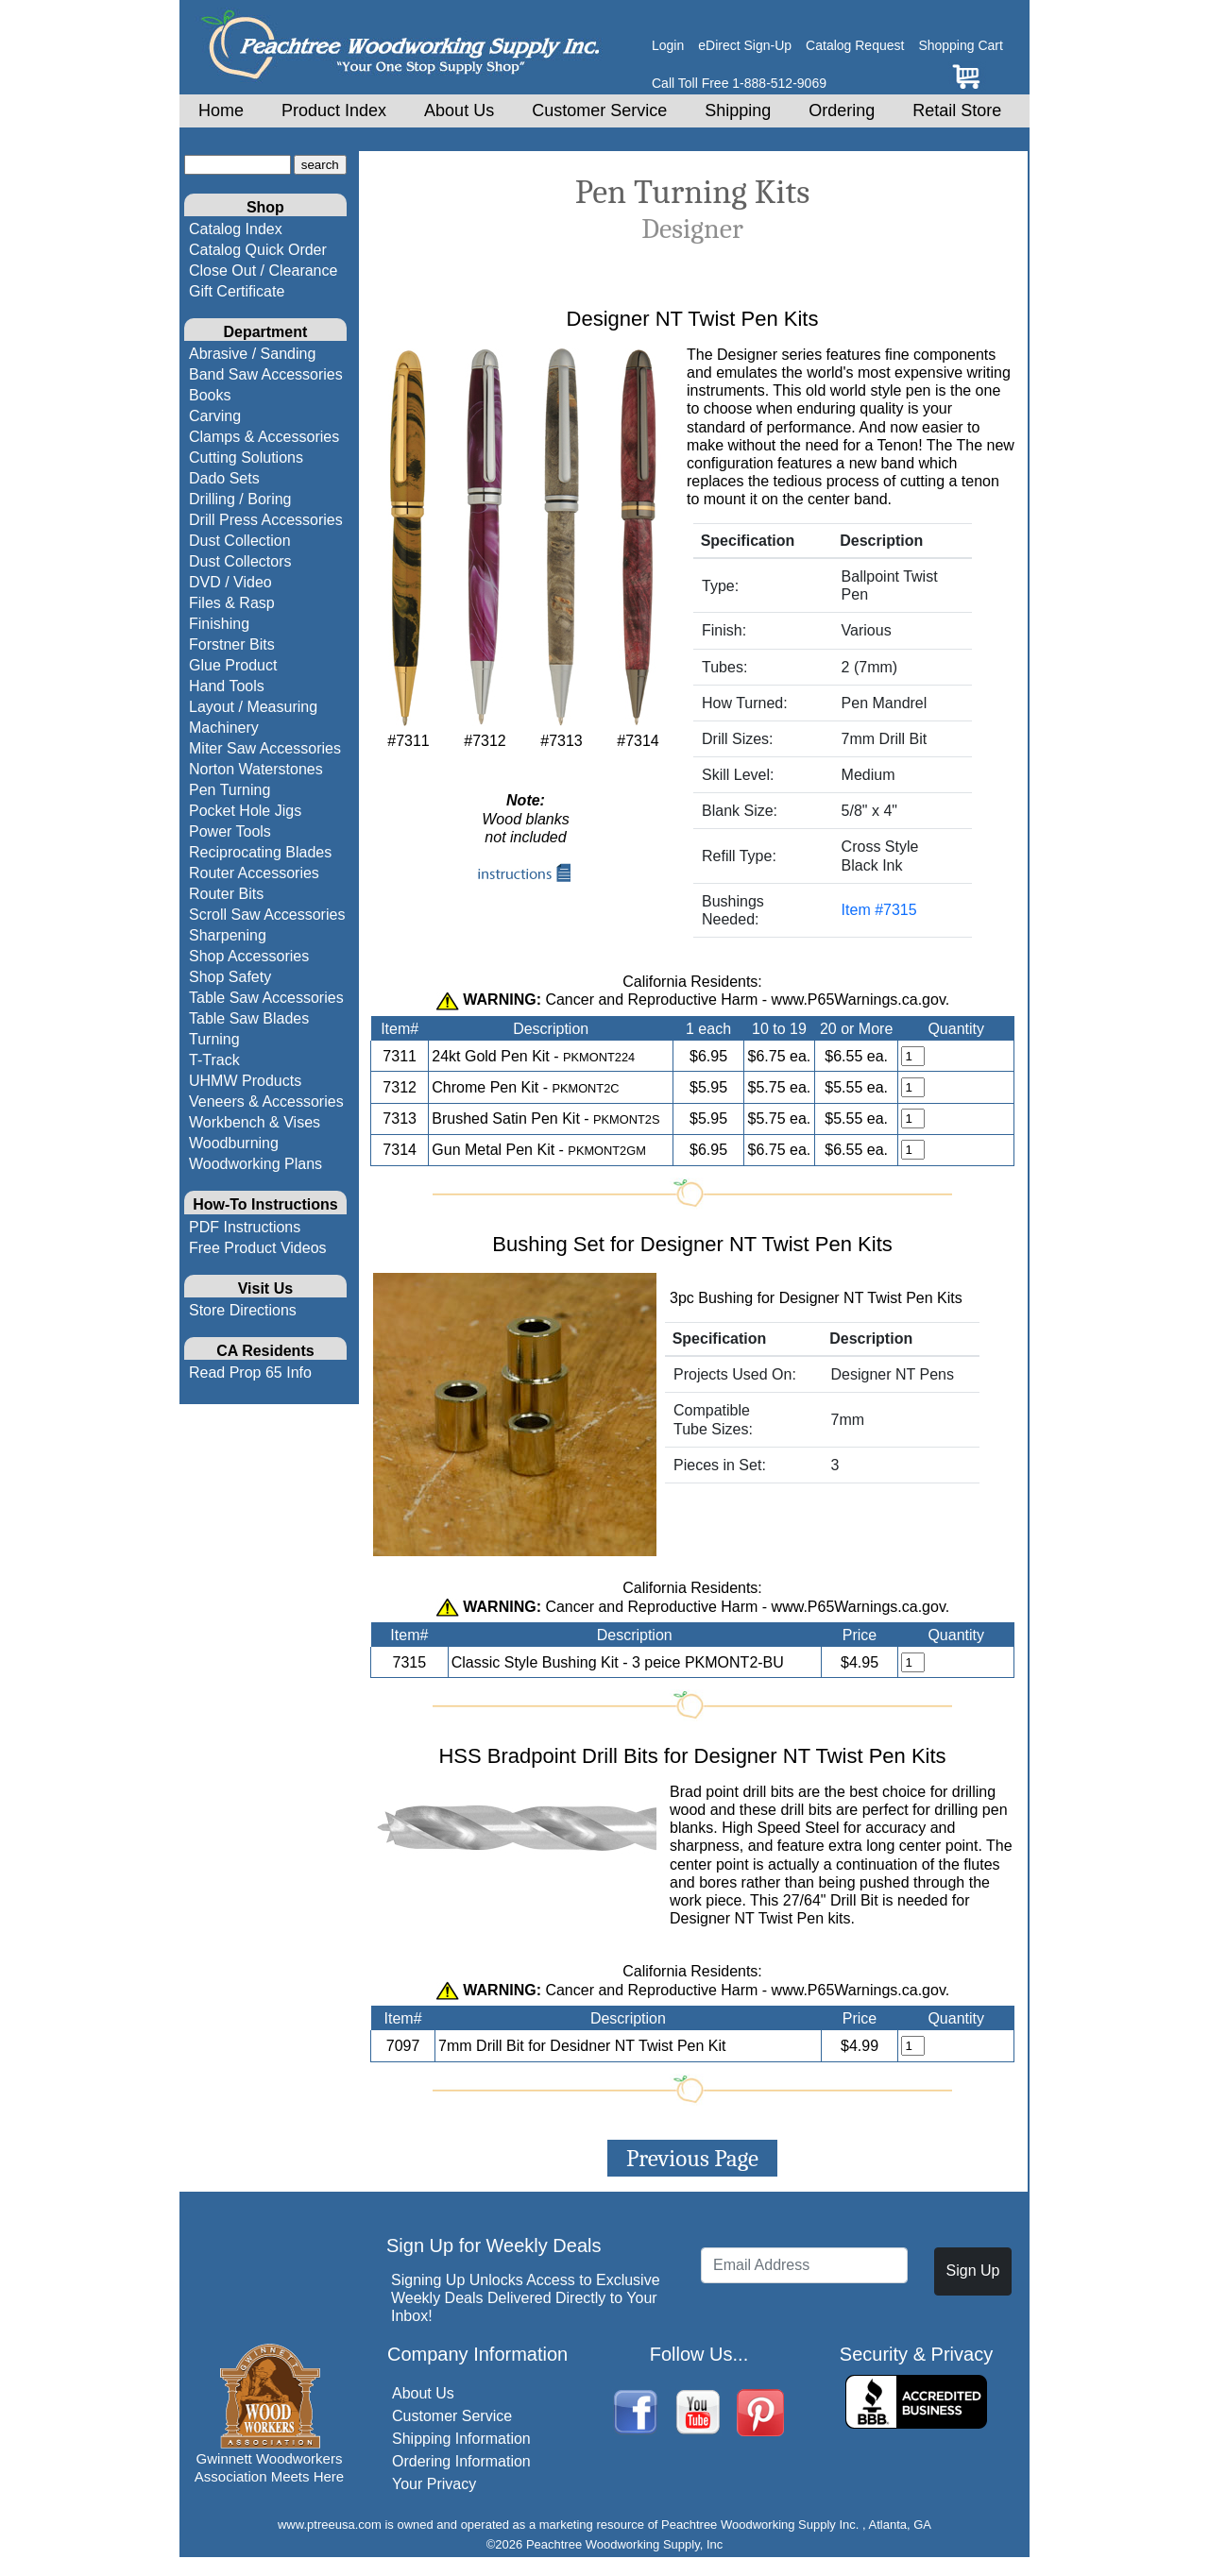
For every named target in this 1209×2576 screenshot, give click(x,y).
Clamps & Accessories (264, 437)
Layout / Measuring (253, 707)
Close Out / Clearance (263, 271)
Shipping (738, 110)
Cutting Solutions (246, 457)
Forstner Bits (232, 644)
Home (221, 110)
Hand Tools (226, 686)
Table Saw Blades (249, 1018)
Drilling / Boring (240, 499)
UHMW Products (245, 1081)
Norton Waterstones (256, 769)
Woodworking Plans (255, 1164)
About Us (459, 110)
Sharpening (227, 935)
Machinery (224, 728)
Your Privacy (434, 2484)
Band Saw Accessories (266, 374)
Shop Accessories (249, 956)
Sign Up (973, 2270)
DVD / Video (230, 582)
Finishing (219, 624)
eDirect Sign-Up (745, 45)
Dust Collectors (240, 561)
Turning (214, 1039)
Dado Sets (224, 478)
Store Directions (243, 1310)
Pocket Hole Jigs (245, 811)
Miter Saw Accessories (265, 748)
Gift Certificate (236, 291)
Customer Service (599, 110)
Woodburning (234, 1143)
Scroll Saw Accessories (267, 915)
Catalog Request (855, 45)
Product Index (333, 110)
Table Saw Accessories (266, 998)
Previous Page (692, 2158)
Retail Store (956, 110)
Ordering (842, 110)
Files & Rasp (232, 603)
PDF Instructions (244, 1227)
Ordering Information (461, 2461)
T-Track (214, 1060)
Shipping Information (461, 2439)
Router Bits (226, 894)
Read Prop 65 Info (250, 1372)
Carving (215, 416)
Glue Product (233, 665)
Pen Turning (229, 790)
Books (209, 395)
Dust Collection (240, 541)
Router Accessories (254, 873)
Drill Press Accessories (266, 520)
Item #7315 (879, 910)
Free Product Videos (258, 1248)
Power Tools (230, 831)
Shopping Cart (960, 45)
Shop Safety (230, 977)
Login (668, 45)
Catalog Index (235, 229)
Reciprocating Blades (260, 852)
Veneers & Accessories (266, 1101)
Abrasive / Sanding (252, 354)
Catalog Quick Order (258, 250)
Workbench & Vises (254, 1122)
